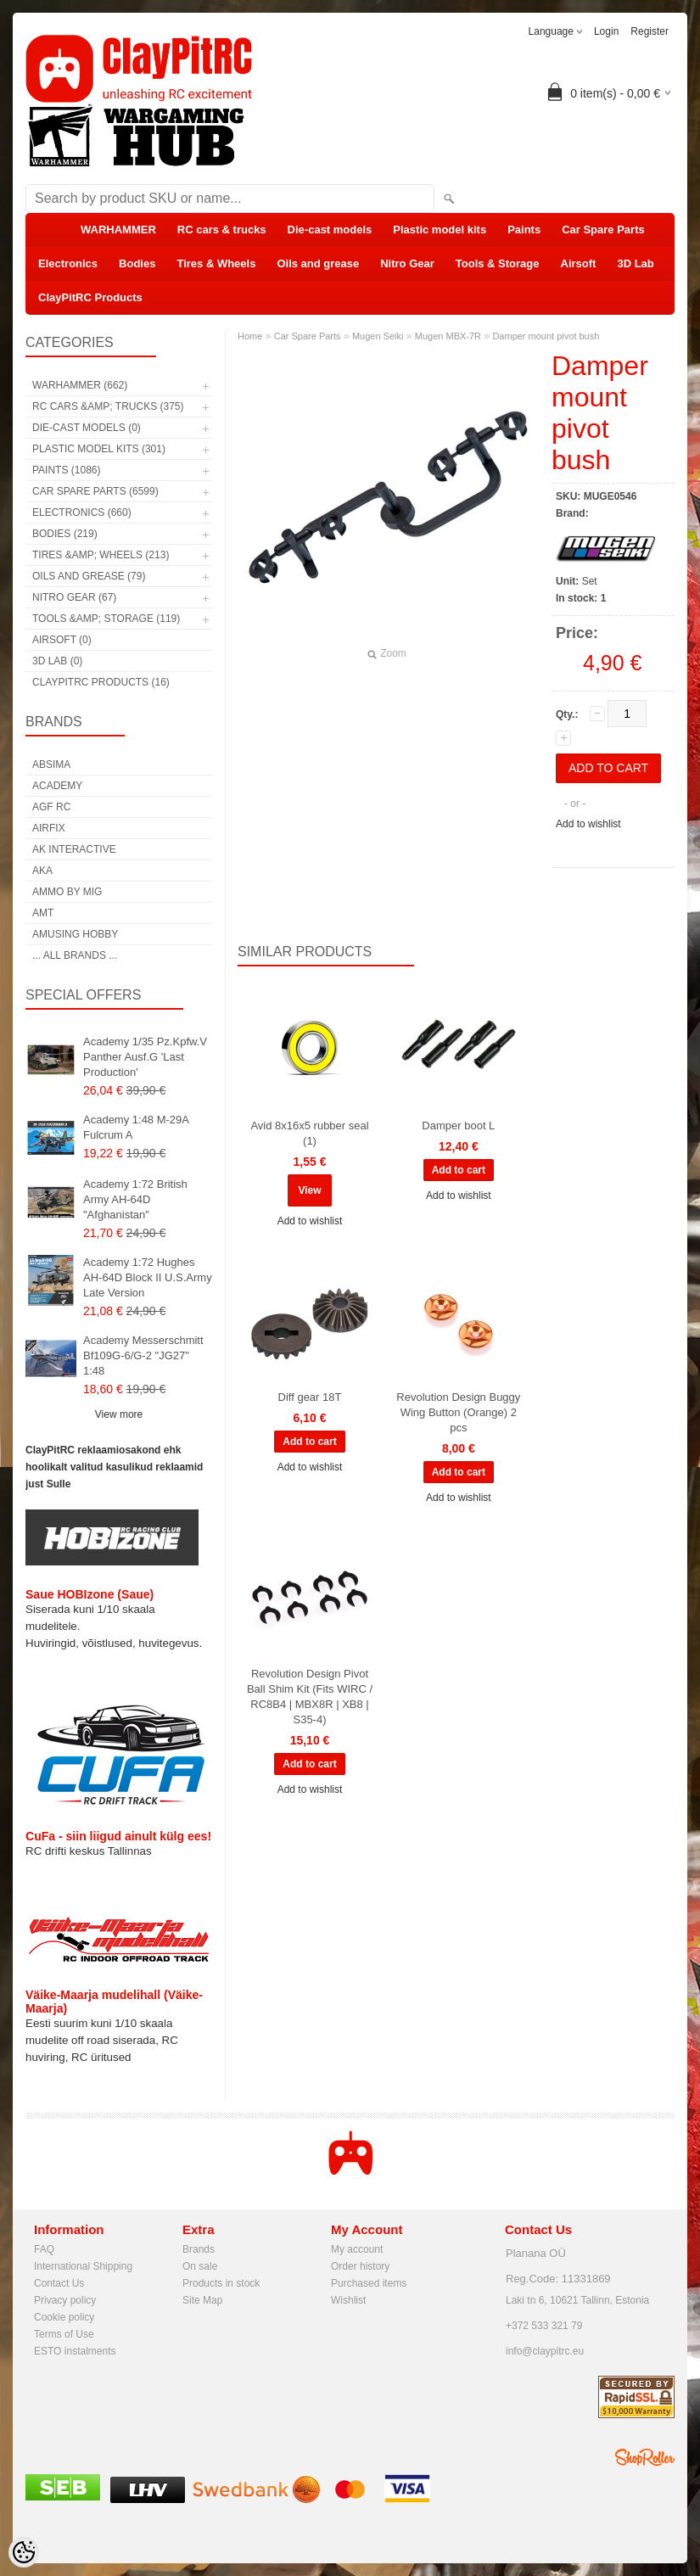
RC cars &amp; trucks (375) (107, 406)
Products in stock (221, 2283)
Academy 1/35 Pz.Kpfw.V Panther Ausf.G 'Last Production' (145, 1056)
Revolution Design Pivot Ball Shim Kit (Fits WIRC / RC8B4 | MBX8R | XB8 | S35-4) (309, 1696)
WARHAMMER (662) (79, 385)
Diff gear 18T (310, 1397)
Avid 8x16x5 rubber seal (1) (309, 1133)
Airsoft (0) (62, 640)
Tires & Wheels (215, 263)
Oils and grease (318, 263)
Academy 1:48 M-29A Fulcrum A (135, 1127)
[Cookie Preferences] (23, 2552)
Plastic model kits (439, 229)
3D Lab (635, 263)
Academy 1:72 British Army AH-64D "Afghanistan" (135, 1199)
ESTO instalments (74, 2351)
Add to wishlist (588, 824)
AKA (42, 870)
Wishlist (348, 2300)
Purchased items (368, 2283)
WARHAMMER (118, 229)
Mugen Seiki (378, 336)
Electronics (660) (82, 512)
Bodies (137, 263)
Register (649, 31)
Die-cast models (330, 229)
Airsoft (578, 263)
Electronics (68, 263)
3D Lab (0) (57, 661)
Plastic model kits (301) (98, 449)
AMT (42, 913)
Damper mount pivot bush (545, 336)
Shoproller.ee (645, 2457)
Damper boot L (458, 1125)
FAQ (44, 2249)
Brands (198, 2249)
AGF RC (51, 807)
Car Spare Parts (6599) (95, 491)
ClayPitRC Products (90, 297)
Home (250, 336)
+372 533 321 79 (544, 2326)
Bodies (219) (65, 534)
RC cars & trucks (221, 229)
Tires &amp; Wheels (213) (100, 555)
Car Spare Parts (603, 229)
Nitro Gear (407, 263)
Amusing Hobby (75, 934)
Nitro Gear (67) (74, 597)
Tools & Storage (498, 263)
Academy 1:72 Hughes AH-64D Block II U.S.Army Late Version (147, 1277)
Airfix (48, 828)
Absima (51, 764)
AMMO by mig (67, 892)
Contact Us (59, 2283)
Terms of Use (64, 2334)
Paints (523, 229)
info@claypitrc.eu (545, 2351)
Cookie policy (64, 2317)
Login (606, 31)
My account (357, 2249)
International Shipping (83, 2266)
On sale (199, 2266)
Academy (57, 786)
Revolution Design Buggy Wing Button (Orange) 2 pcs (458, 1412)
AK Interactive (74, 849)
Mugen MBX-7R (448, 336)
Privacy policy (65, 2300)
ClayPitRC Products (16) (101, 682)
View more (119, 1414)
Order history (360, 2266)
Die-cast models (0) (86, 428)
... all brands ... (74, 955)
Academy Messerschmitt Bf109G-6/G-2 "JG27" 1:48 (143, 1355)
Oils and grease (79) (88, 576)
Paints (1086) (66, 470)
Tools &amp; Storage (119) (106, 618)
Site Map (202, 2300)
